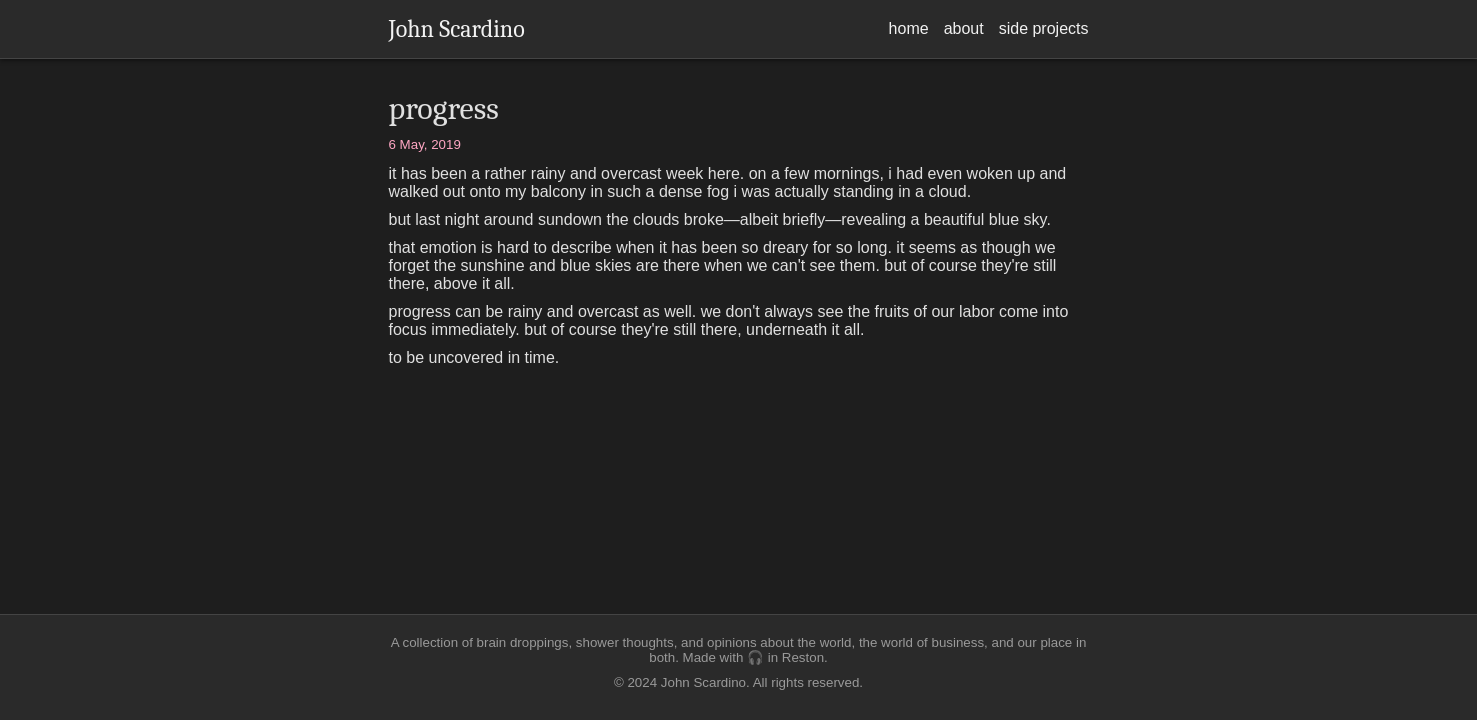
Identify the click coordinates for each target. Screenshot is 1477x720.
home (909, 28)
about (964, 28)
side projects (1044, 28)
